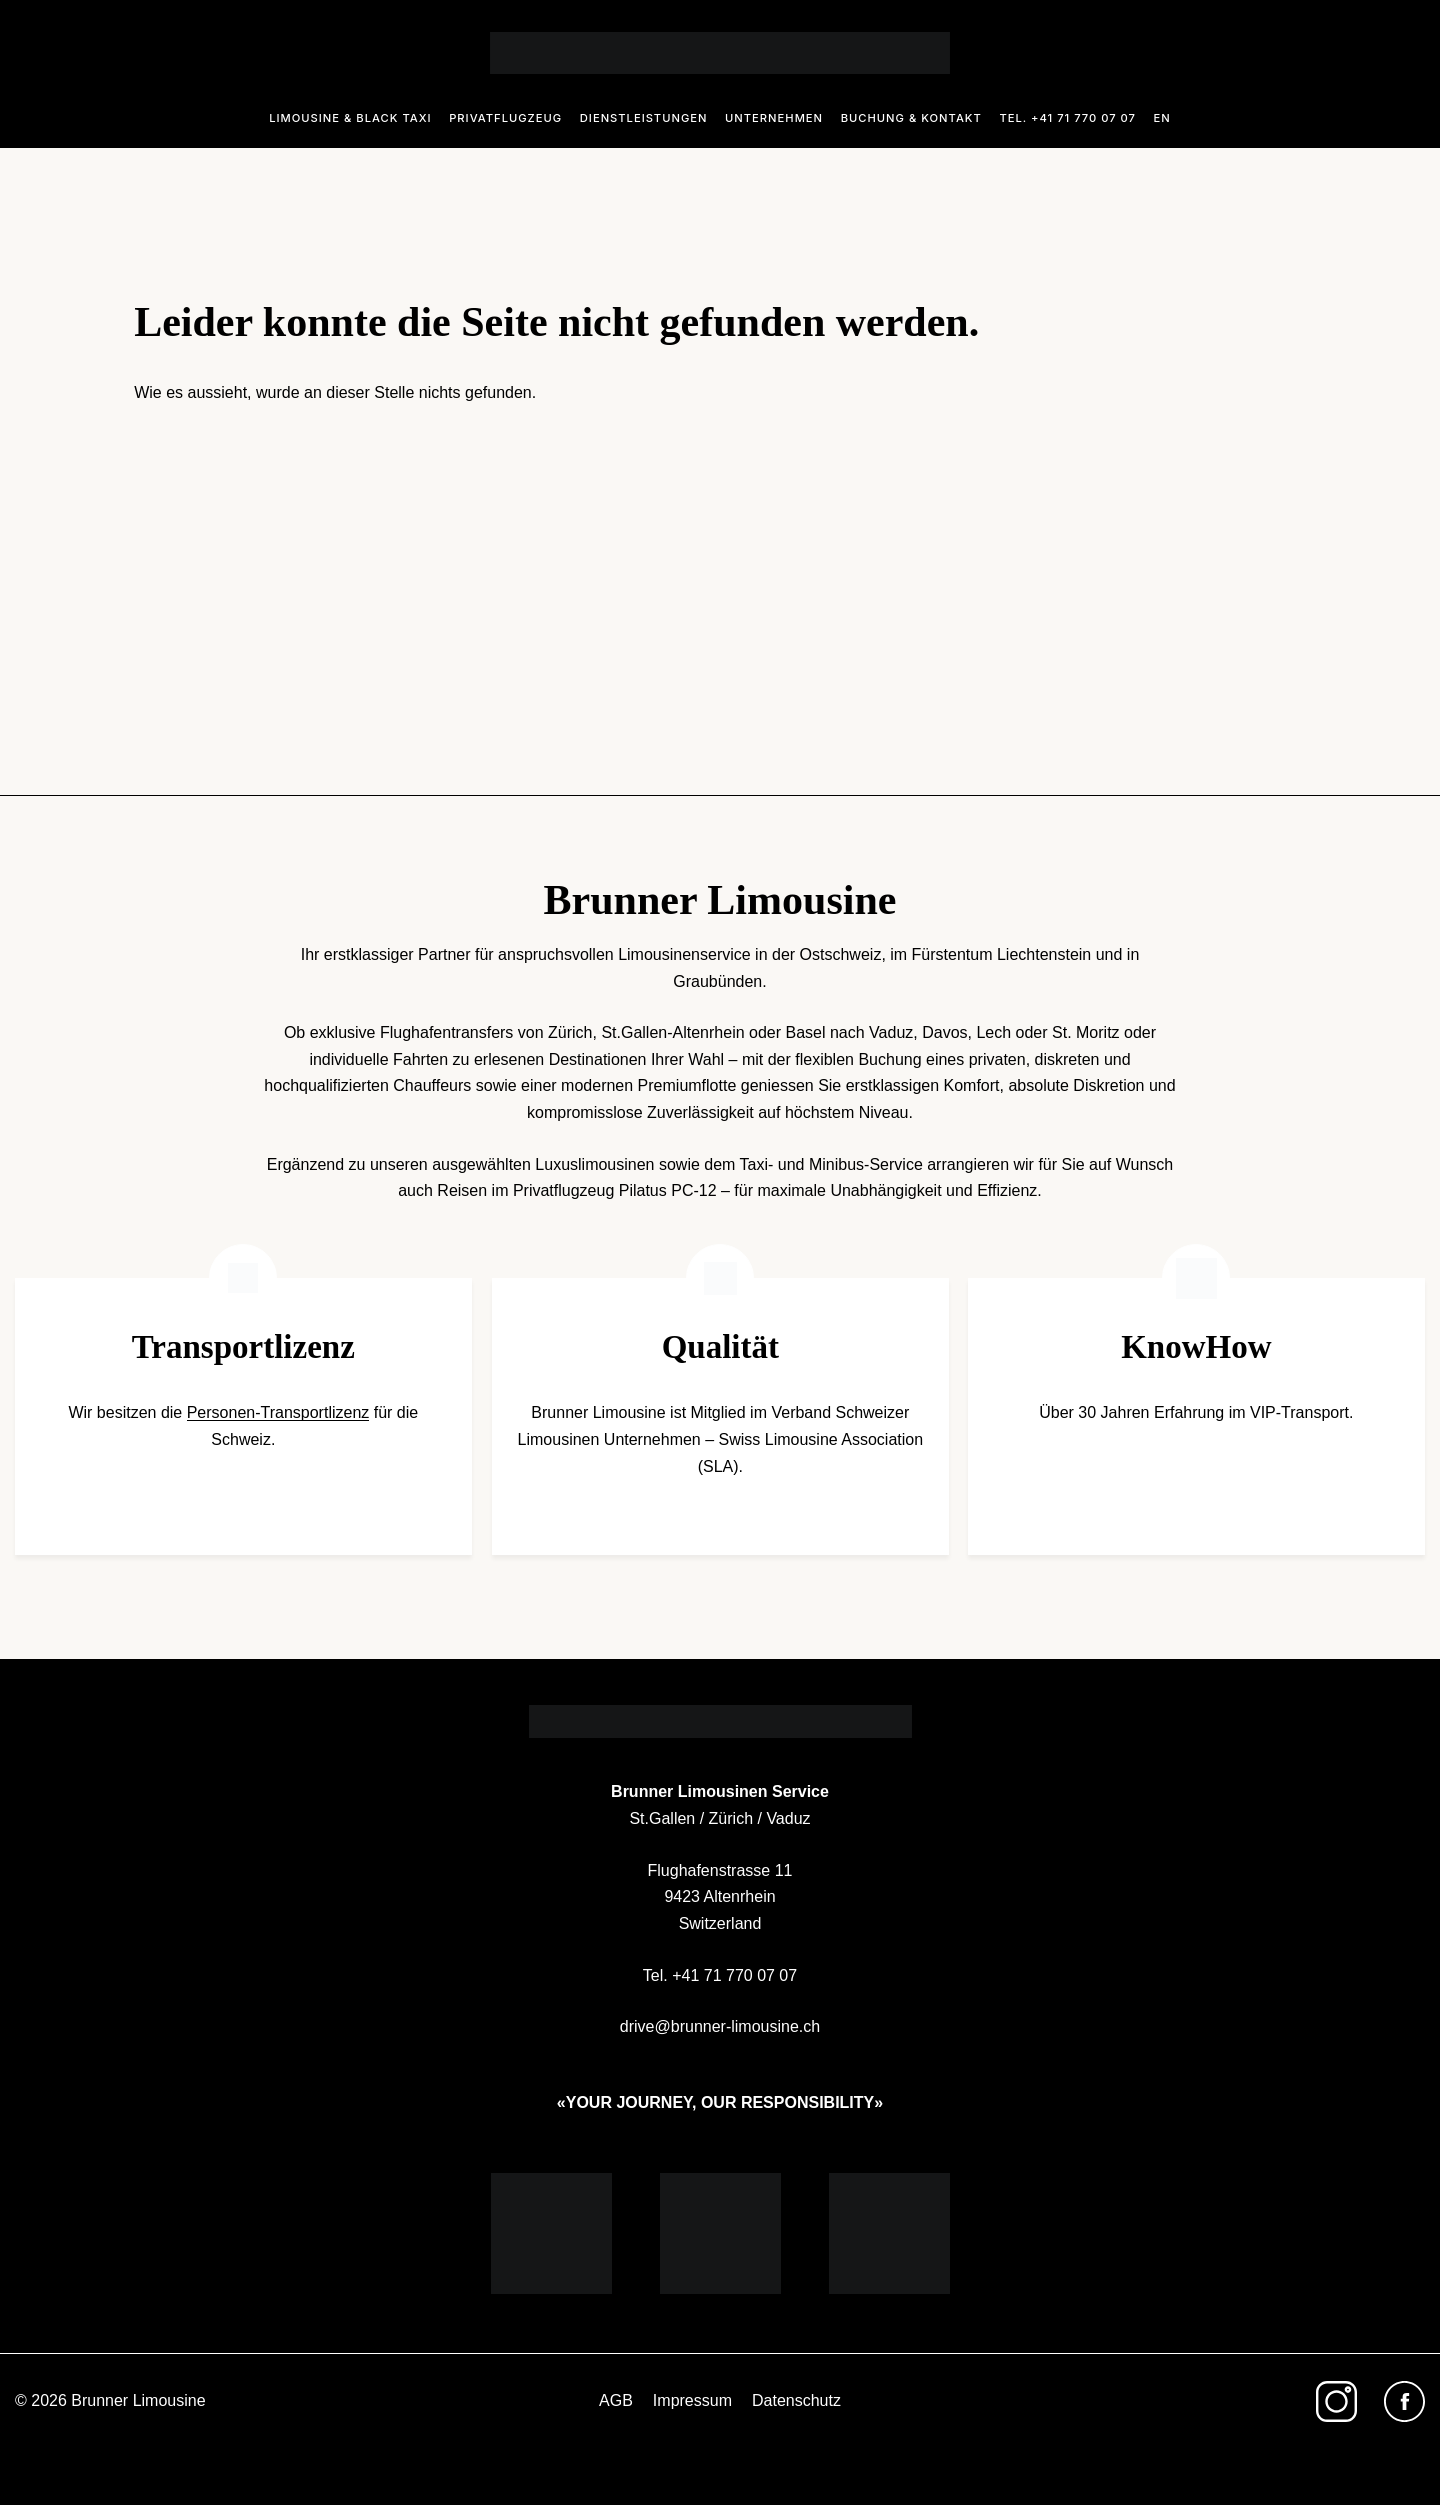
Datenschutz (796, 2400)
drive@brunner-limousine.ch (720, 2026)
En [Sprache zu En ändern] (1162, 118)
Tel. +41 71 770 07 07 (1067, 118)
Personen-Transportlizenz (278, 1412)
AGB (616, 2400)
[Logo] (720, 53)
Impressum (692, 2400)
